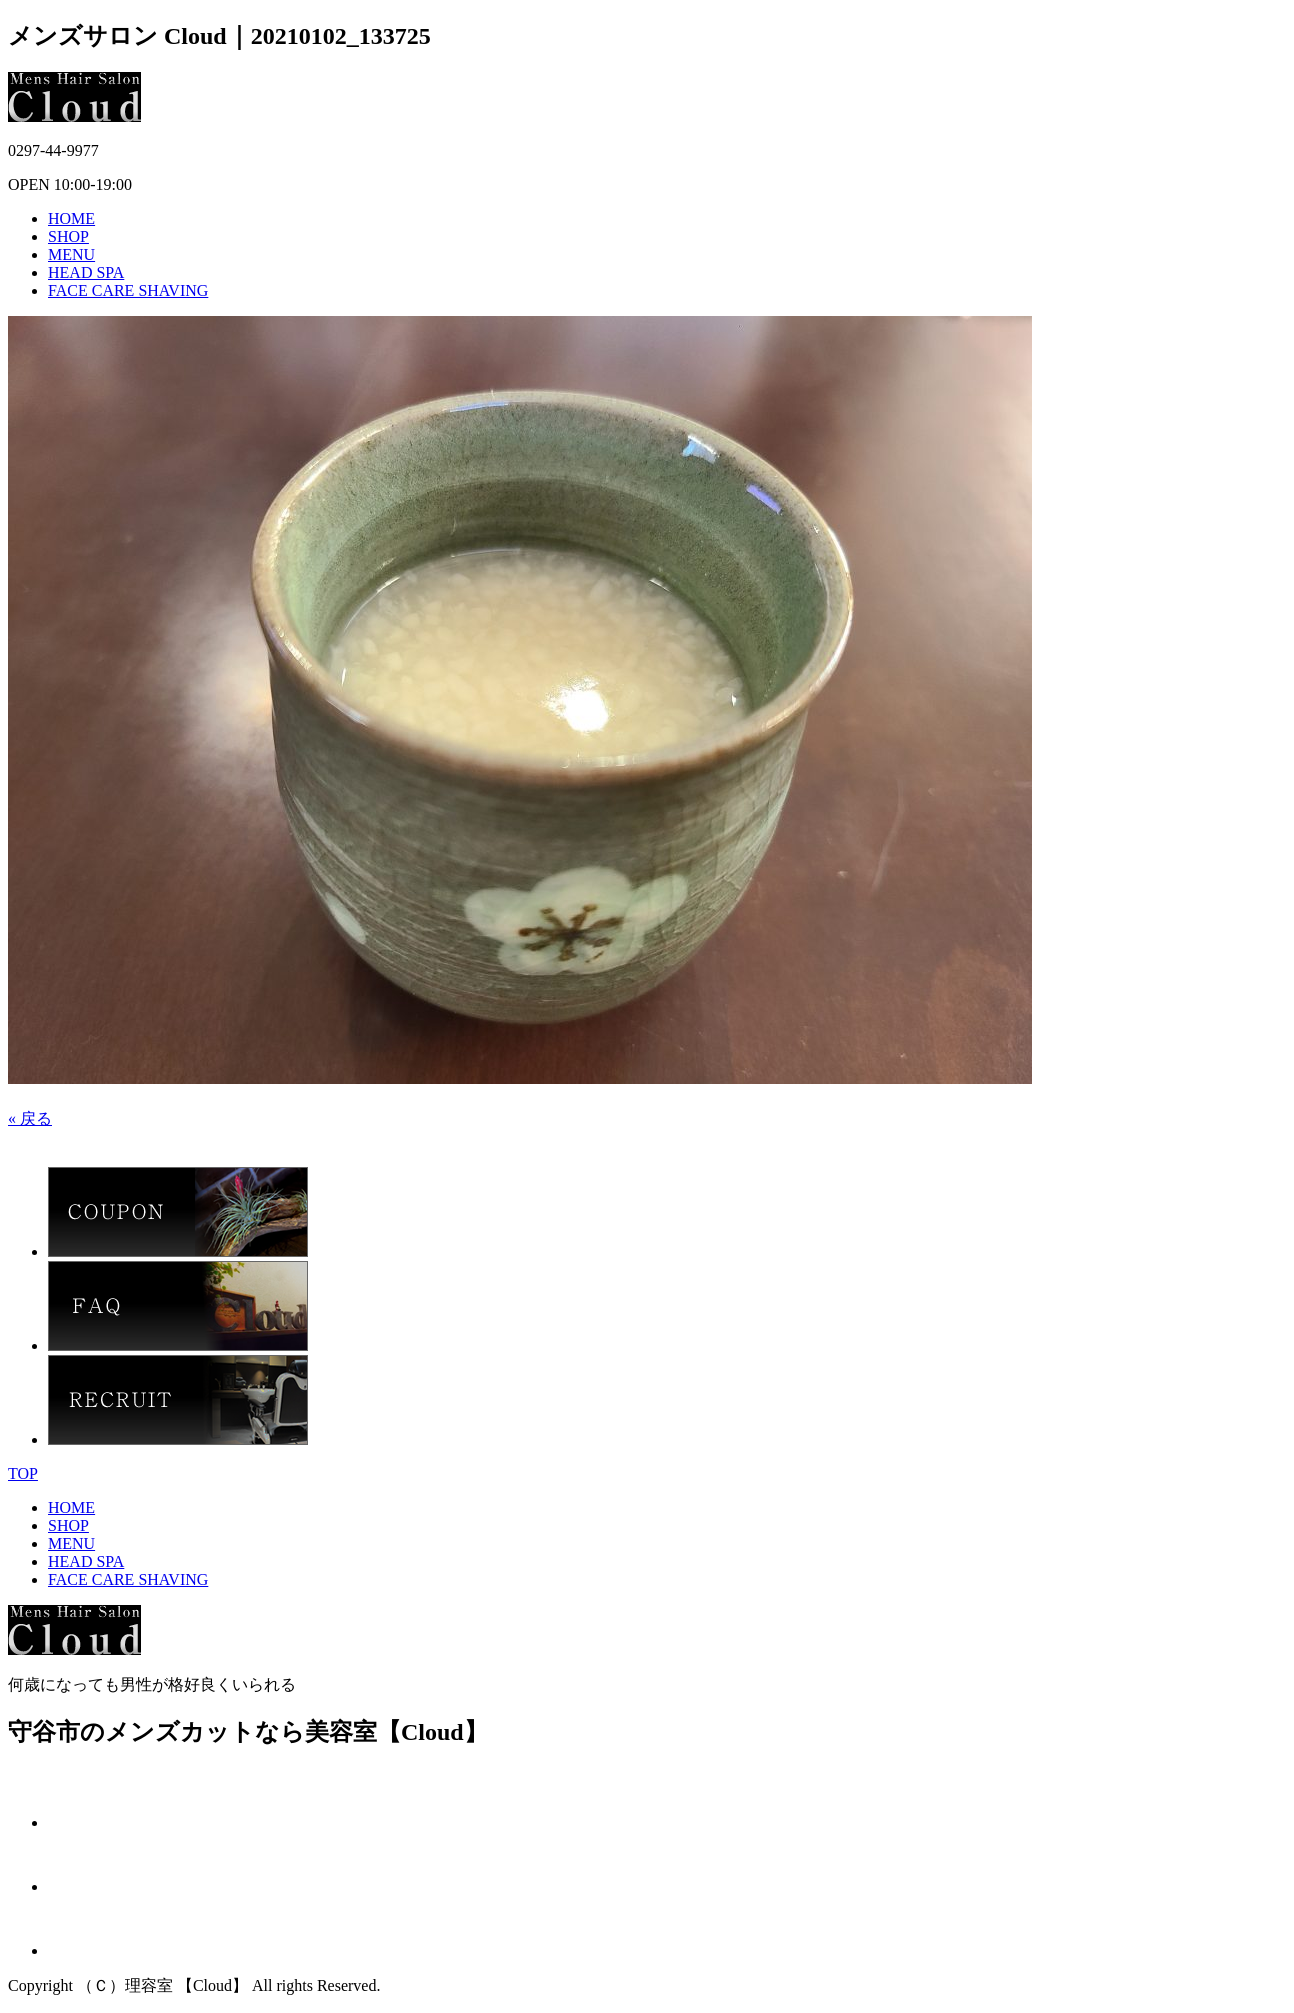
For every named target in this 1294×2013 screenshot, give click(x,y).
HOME (71, 218)
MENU (71, 254)
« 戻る (30, 1118)
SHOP (68, 236)
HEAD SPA (86, 272)
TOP (23, 1473)
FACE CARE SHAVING (128, 290)
